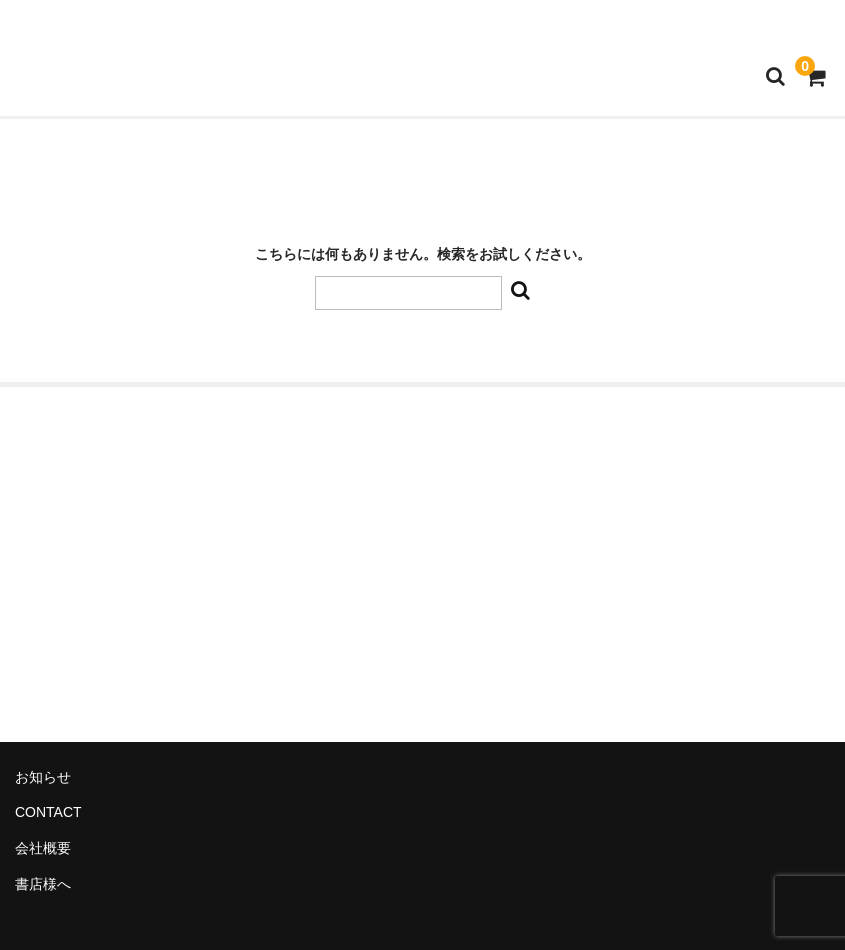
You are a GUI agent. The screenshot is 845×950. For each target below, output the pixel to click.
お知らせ (43, 777)
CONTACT (48, 812)
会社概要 (43, 848)
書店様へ (43, 884)
